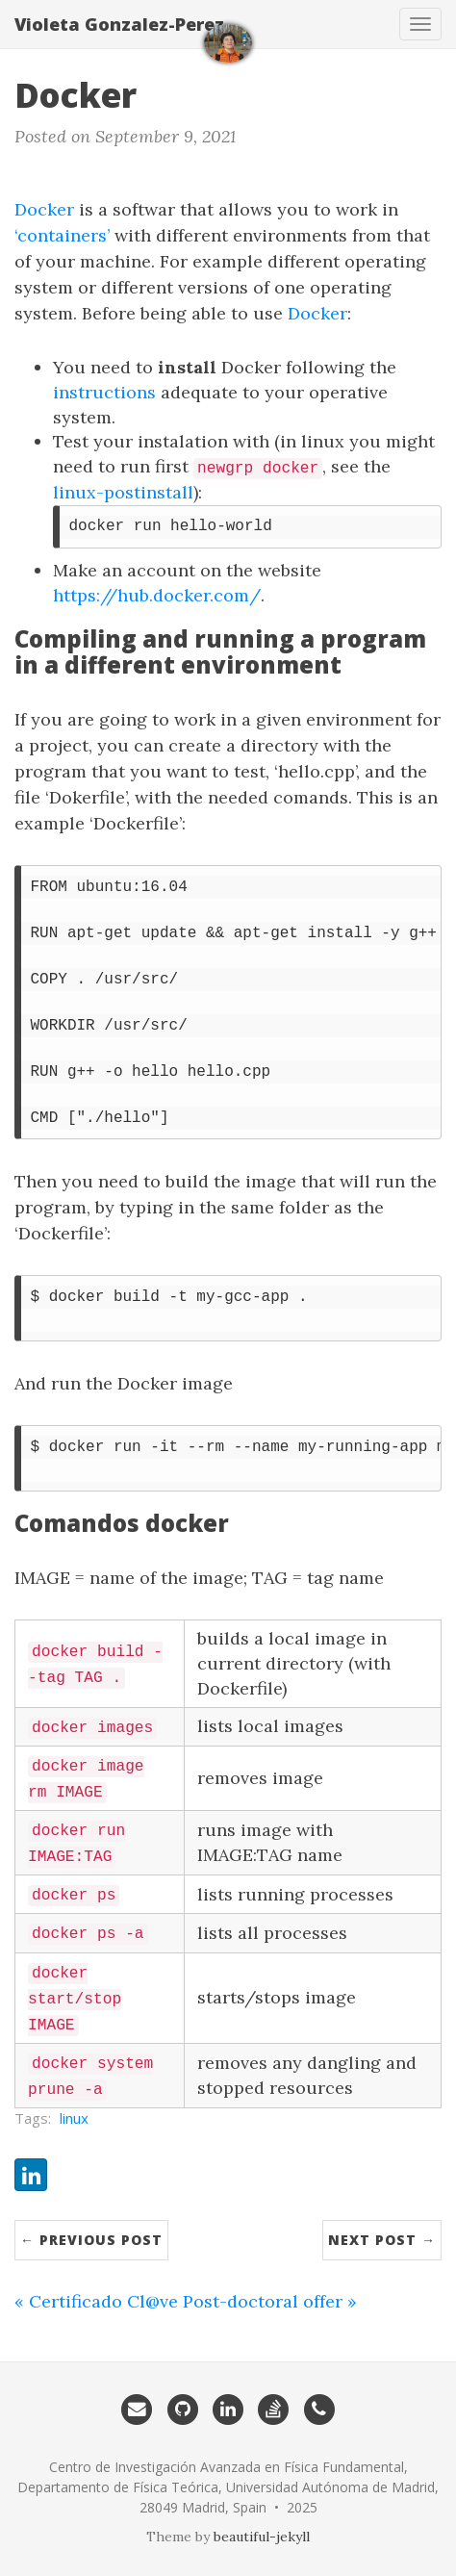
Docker (44, 209)
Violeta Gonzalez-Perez (119, 24)
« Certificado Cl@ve (96, 2301)
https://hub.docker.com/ (157, 595)
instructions (104, 392)
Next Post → (382, 2240)
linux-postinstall (123, 492)
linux (74, 2118)
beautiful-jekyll (262, 2536)
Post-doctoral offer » (270, 2301)
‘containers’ (62, 235)
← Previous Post (91, 2240)
